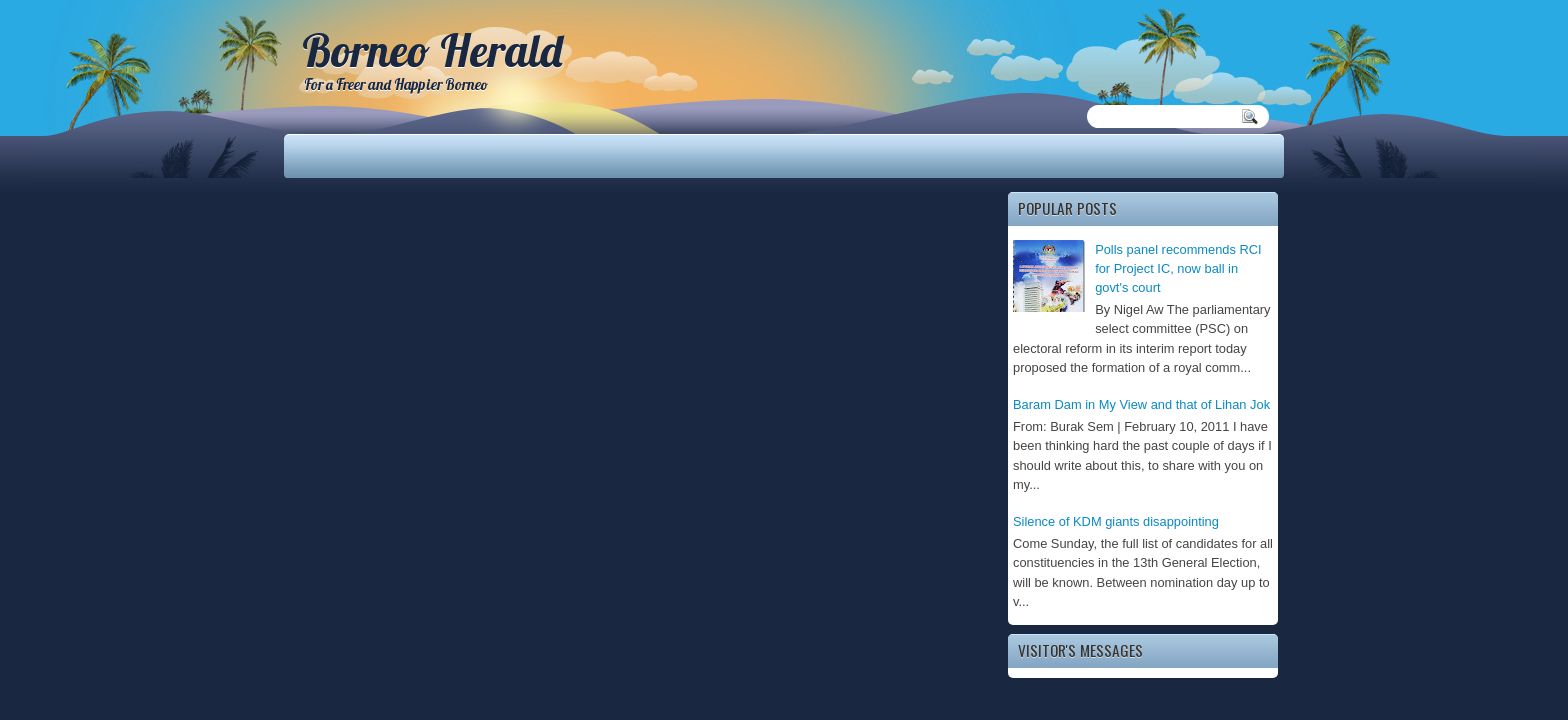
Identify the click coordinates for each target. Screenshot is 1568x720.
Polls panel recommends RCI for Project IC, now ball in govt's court (1178, 269)
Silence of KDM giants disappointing (1116, 521)
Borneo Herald (432, 50)
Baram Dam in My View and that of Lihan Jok (1141, 404)
